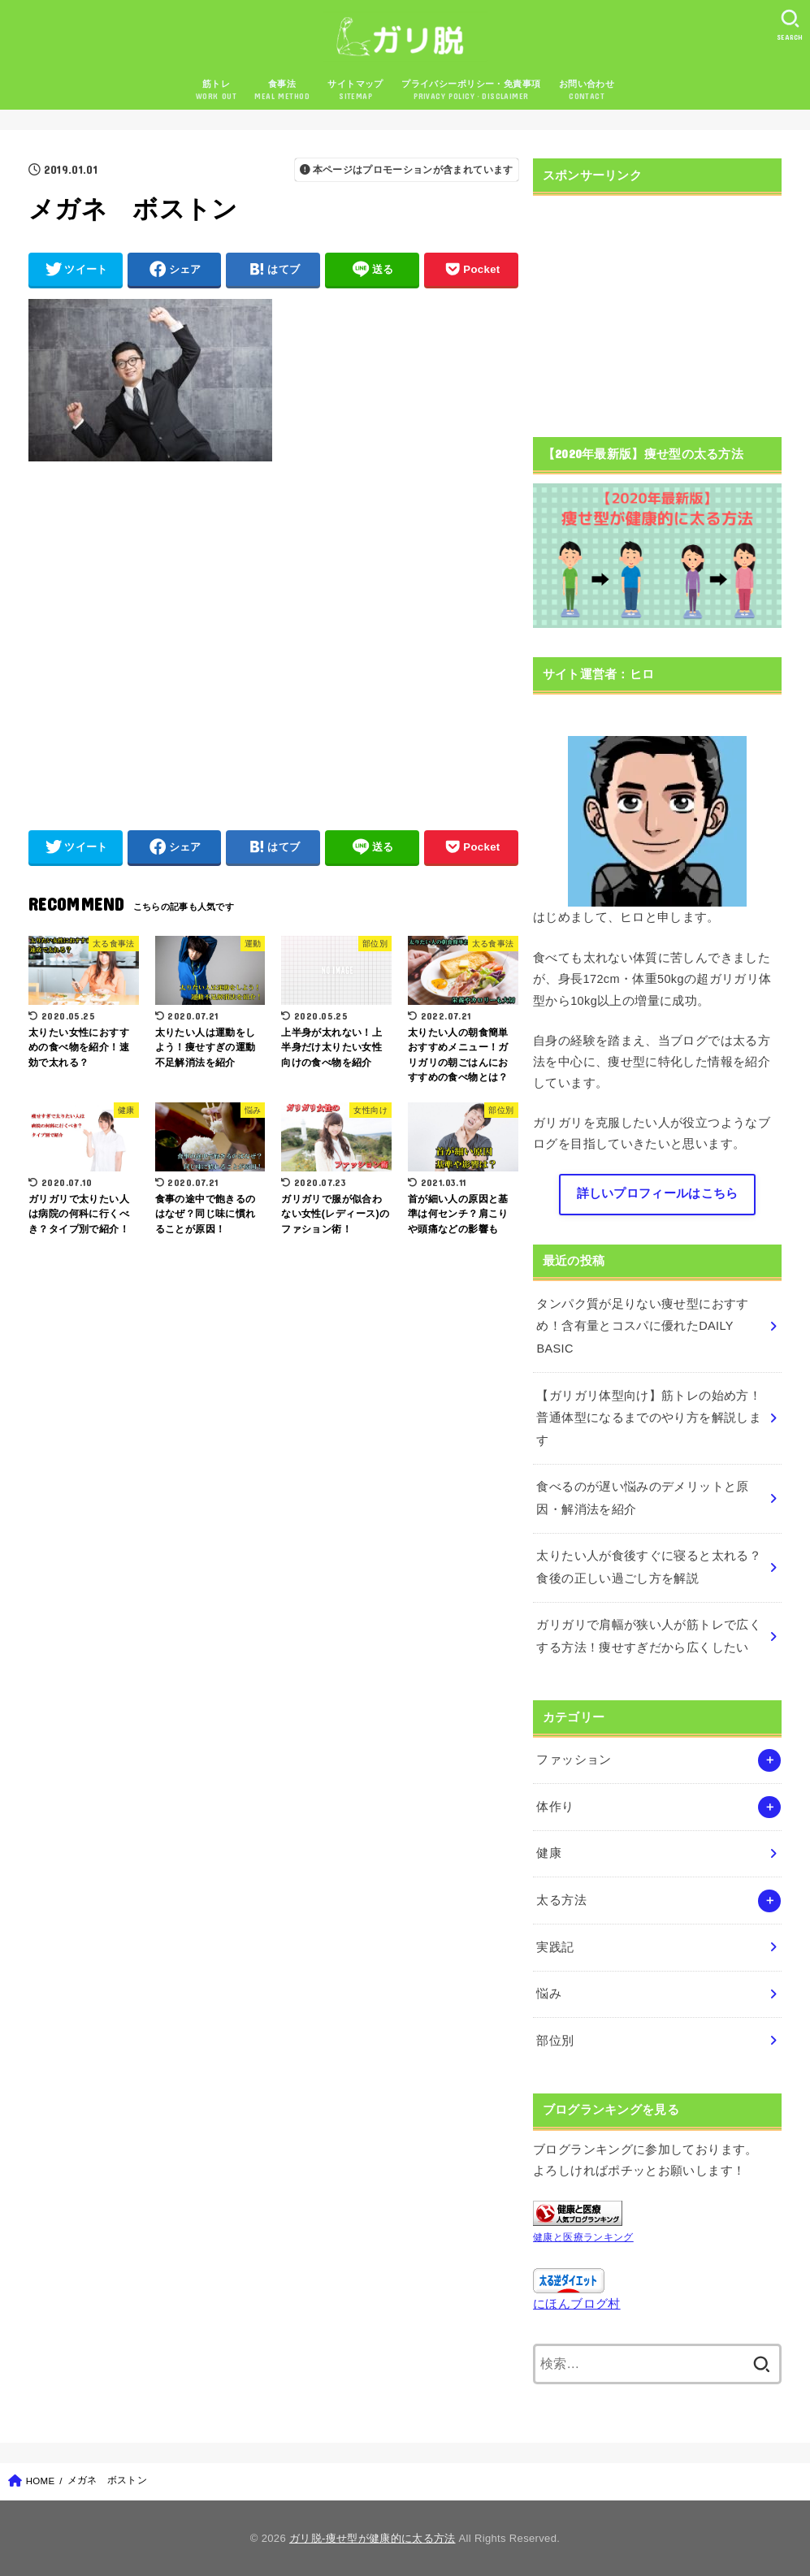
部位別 (555, 2040)
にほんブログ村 (577, 2303)
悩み (548, 1993)
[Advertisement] (272, 637)
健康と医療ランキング (583, 2237)
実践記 (555, 1947)
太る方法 (561, 1900)
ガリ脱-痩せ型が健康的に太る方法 (372, 2538)
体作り (555, 1806)
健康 (548, 1852)
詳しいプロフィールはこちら (658, 1193)
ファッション (573, 1759)
